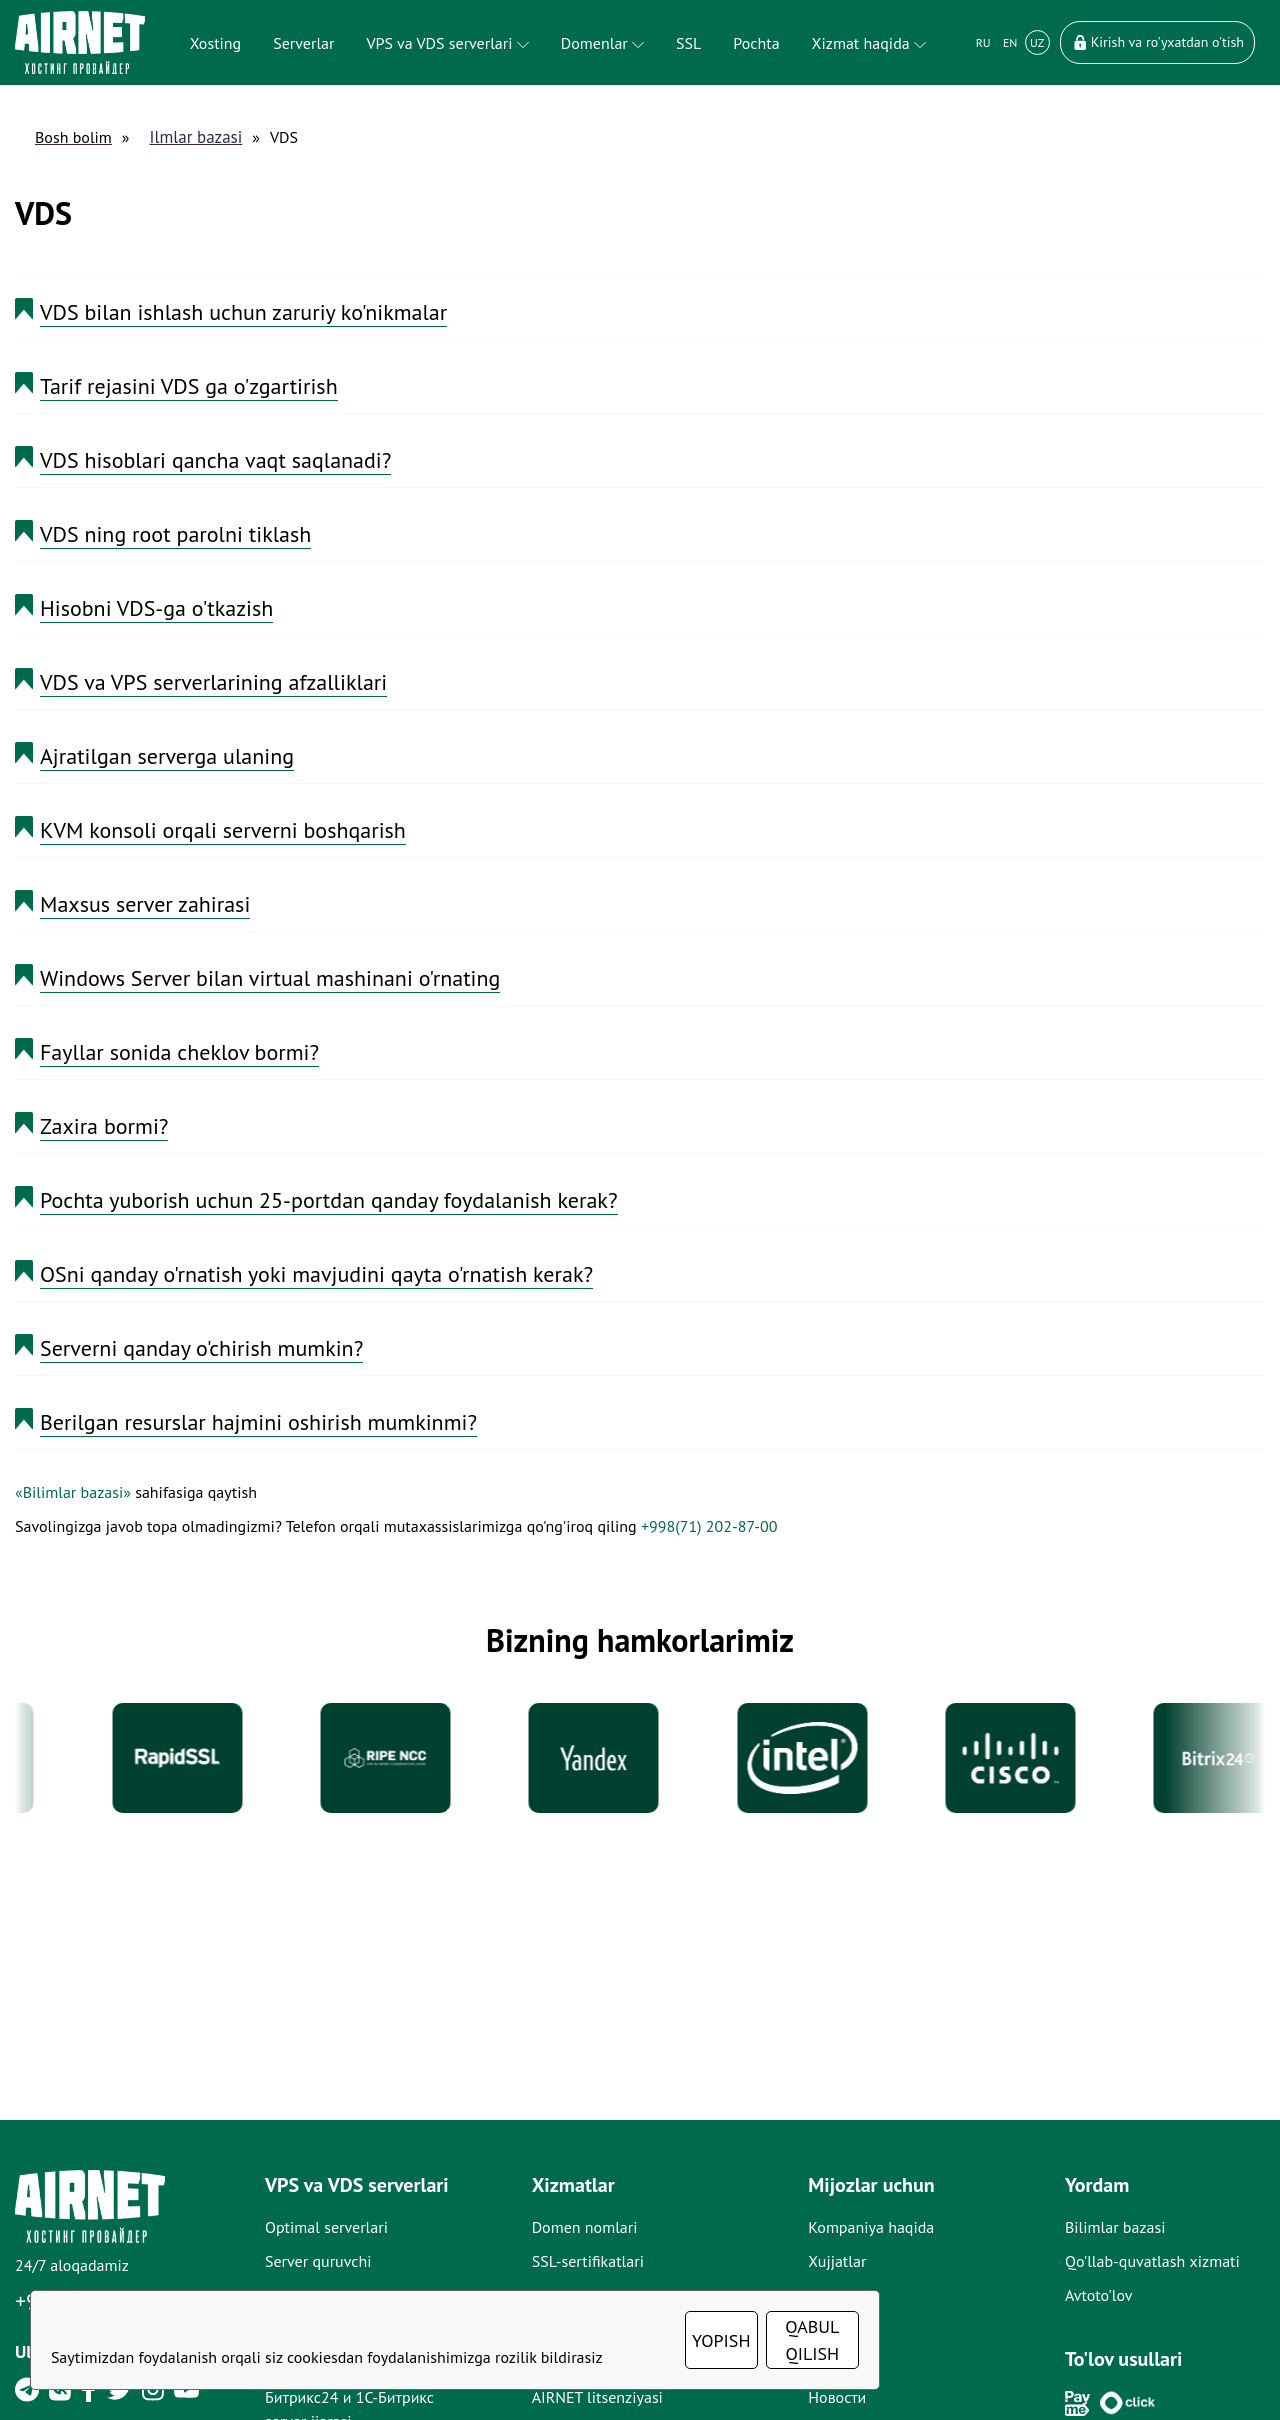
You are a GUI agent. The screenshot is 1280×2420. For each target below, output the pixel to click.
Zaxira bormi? (104, 1126)
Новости (837, 2397)
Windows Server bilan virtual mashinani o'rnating (270, 978)
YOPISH (721, 2340)
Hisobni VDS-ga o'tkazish (156, 608)
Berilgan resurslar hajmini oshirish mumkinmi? (258, 1422)
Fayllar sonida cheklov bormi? (179, 1052)
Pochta (756, 43)
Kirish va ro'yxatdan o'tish (1157, 42)
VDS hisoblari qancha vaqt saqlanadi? (215, 460)
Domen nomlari (585, 2227)
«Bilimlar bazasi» (73, 1492)
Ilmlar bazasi (196, 137)
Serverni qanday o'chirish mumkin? (201, 1348)
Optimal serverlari (326, 2227)
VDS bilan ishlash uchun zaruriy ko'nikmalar (243, 312)
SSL (688, 43)
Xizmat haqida (869, 43)
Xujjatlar (837, 2261)
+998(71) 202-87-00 (709, 1526)
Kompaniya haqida (871, 2227)
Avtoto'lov (1099, 2295)
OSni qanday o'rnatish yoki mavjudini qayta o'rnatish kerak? (316, 1274)
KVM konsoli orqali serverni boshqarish (223, 830)
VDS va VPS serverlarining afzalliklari (213, 682)
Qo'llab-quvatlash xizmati (1152, 2261)
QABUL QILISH (812, 2340)
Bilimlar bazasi (1115, 2227)
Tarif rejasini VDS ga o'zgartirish (189, 386)
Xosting (216, 43)
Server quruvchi (318, 2261)
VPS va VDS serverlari (447, 43)
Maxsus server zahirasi (145, 904)
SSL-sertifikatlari (588, 2261)
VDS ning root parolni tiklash (175, 534)
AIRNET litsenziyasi (597, 2397)
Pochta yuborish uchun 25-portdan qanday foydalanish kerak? (329, 1200)
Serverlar (303, 43)
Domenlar (602, 43)
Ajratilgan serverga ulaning (167, 756)
